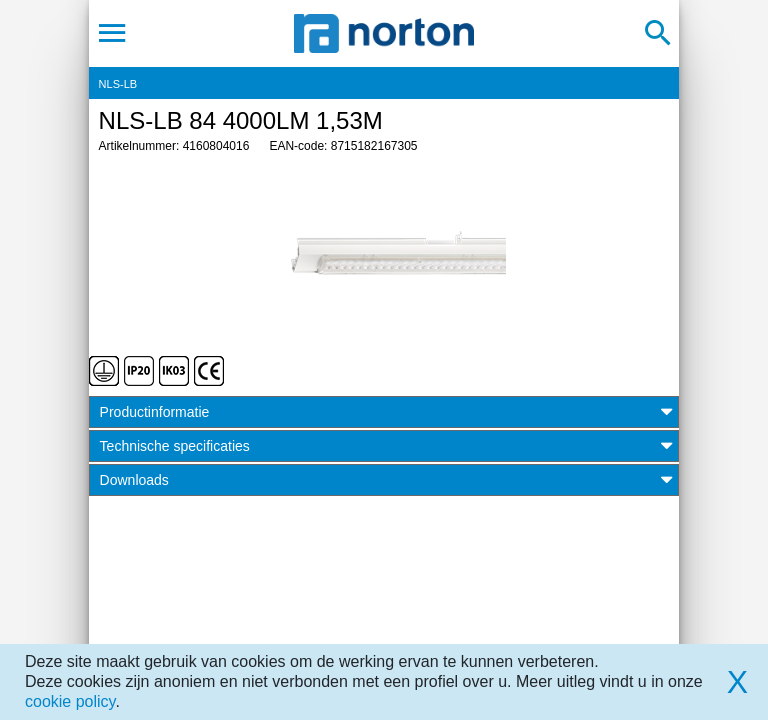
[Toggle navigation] (112, 33)
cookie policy (70, 701)
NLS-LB (118, 84)
